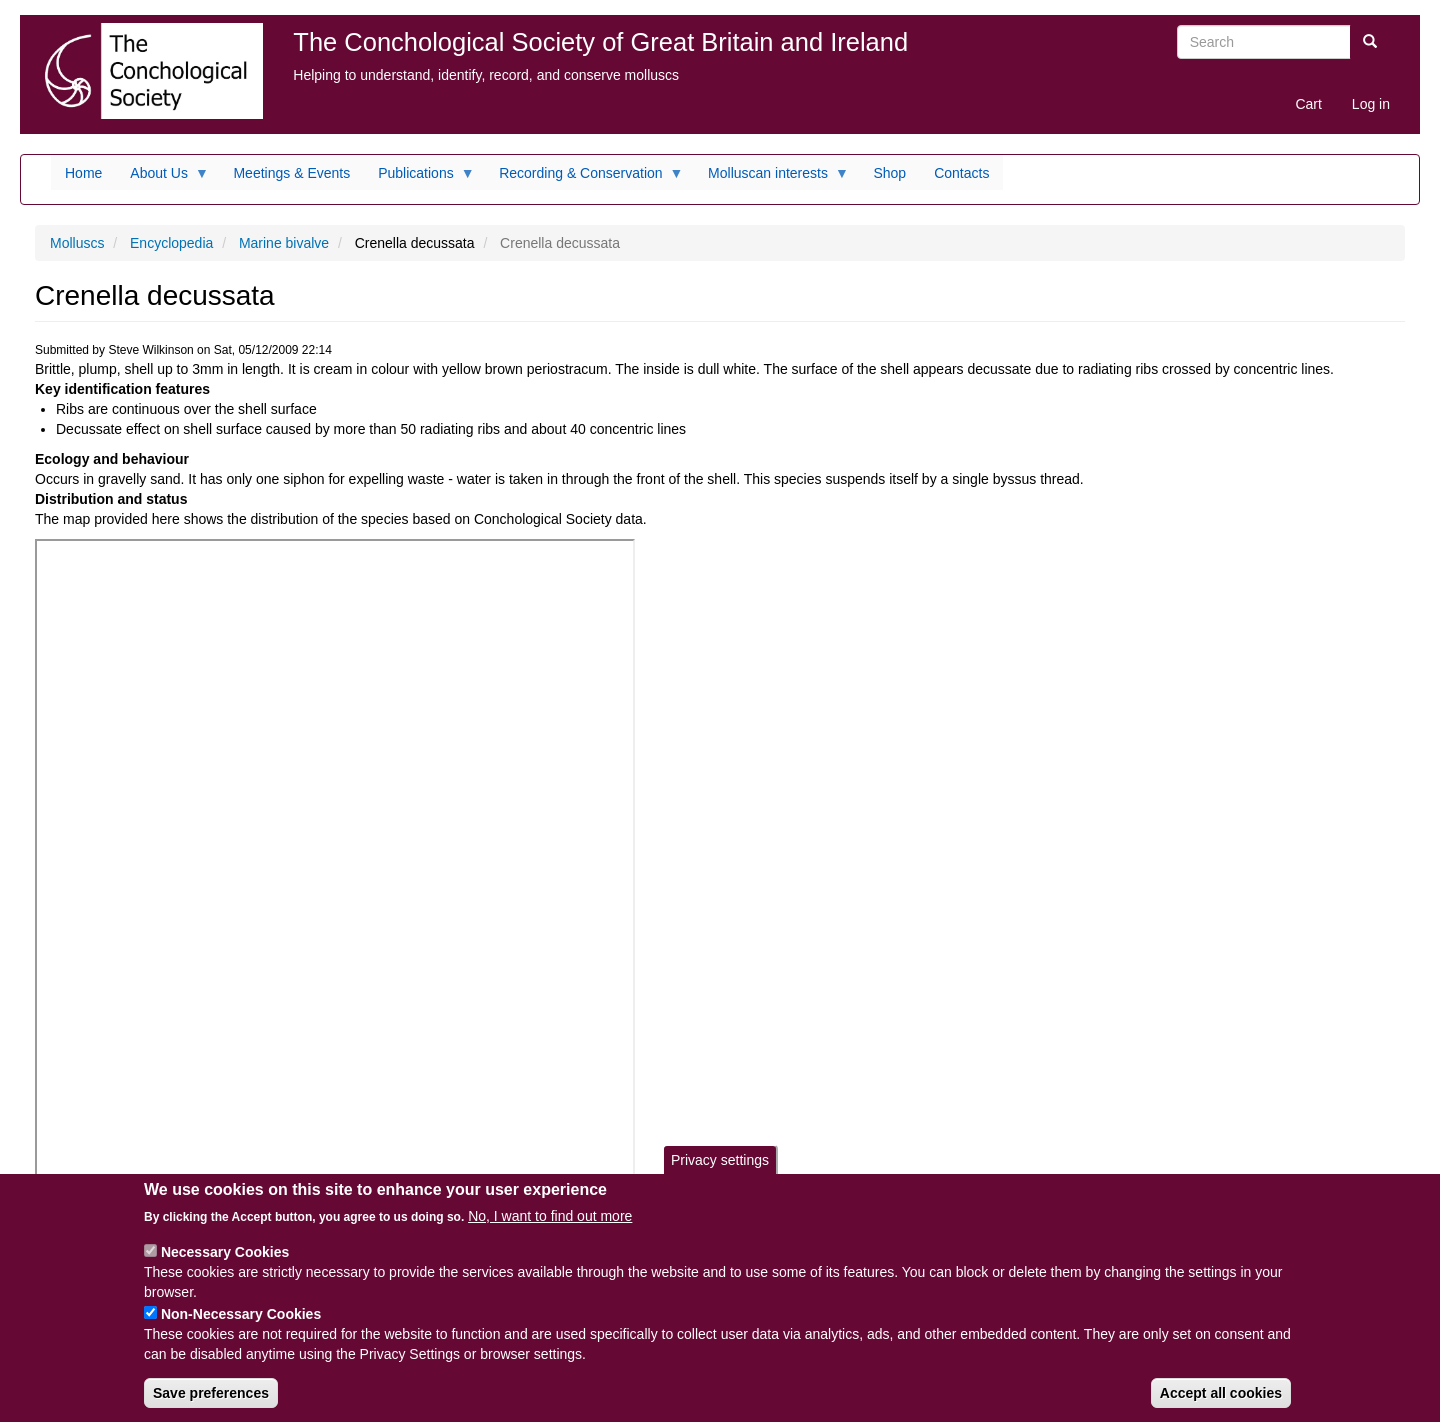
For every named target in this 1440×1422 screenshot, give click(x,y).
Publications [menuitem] (419, 178)
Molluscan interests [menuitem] (771, 178)
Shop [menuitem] (889, 173)
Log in (1371, 104)
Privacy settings (720, 1160)
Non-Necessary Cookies (241, 1314)
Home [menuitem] (83, 173)
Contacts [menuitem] (961, 173)
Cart (1308, 104)
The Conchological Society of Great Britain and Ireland (600, 42)
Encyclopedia (171, 243)
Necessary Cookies (225, 1252)
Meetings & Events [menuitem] (291, 173)
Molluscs (77, 243)
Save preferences (211, 1393)
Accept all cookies (1221, 1393)
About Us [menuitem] (162, 178)
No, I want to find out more (550, 1216)
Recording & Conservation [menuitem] (584, 178)
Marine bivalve (284, 243)
